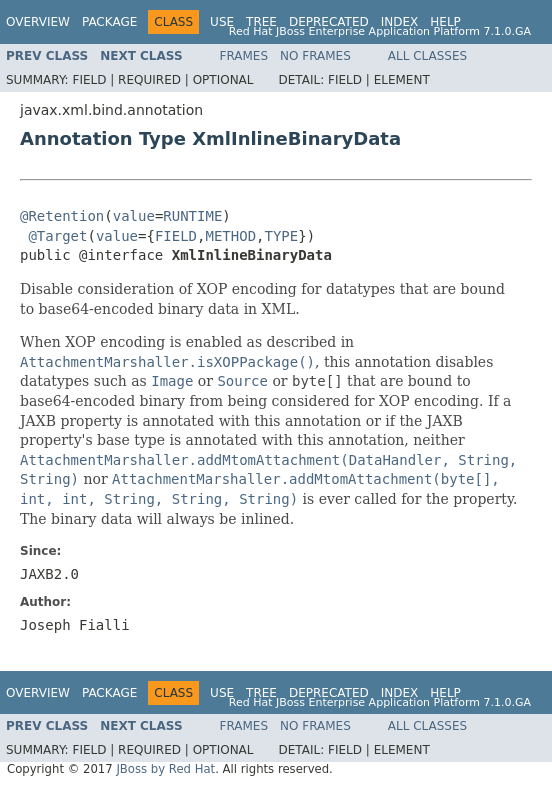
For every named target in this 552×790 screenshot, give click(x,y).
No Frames (315, 56)
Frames (244, 56)
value (134, 216)
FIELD (176, 236)
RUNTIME (192, 216)
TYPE (282, 236)
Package (109, 22)
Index (400, 22)
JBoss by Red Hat (165, 769)
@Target (57, 236)
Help (445, 22)
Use (222, 22)
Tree (261, 22)
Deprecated (329, 22)
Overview (38, 22)
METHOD (231, 236)
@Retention (62, 216)
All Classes (427, 56)
